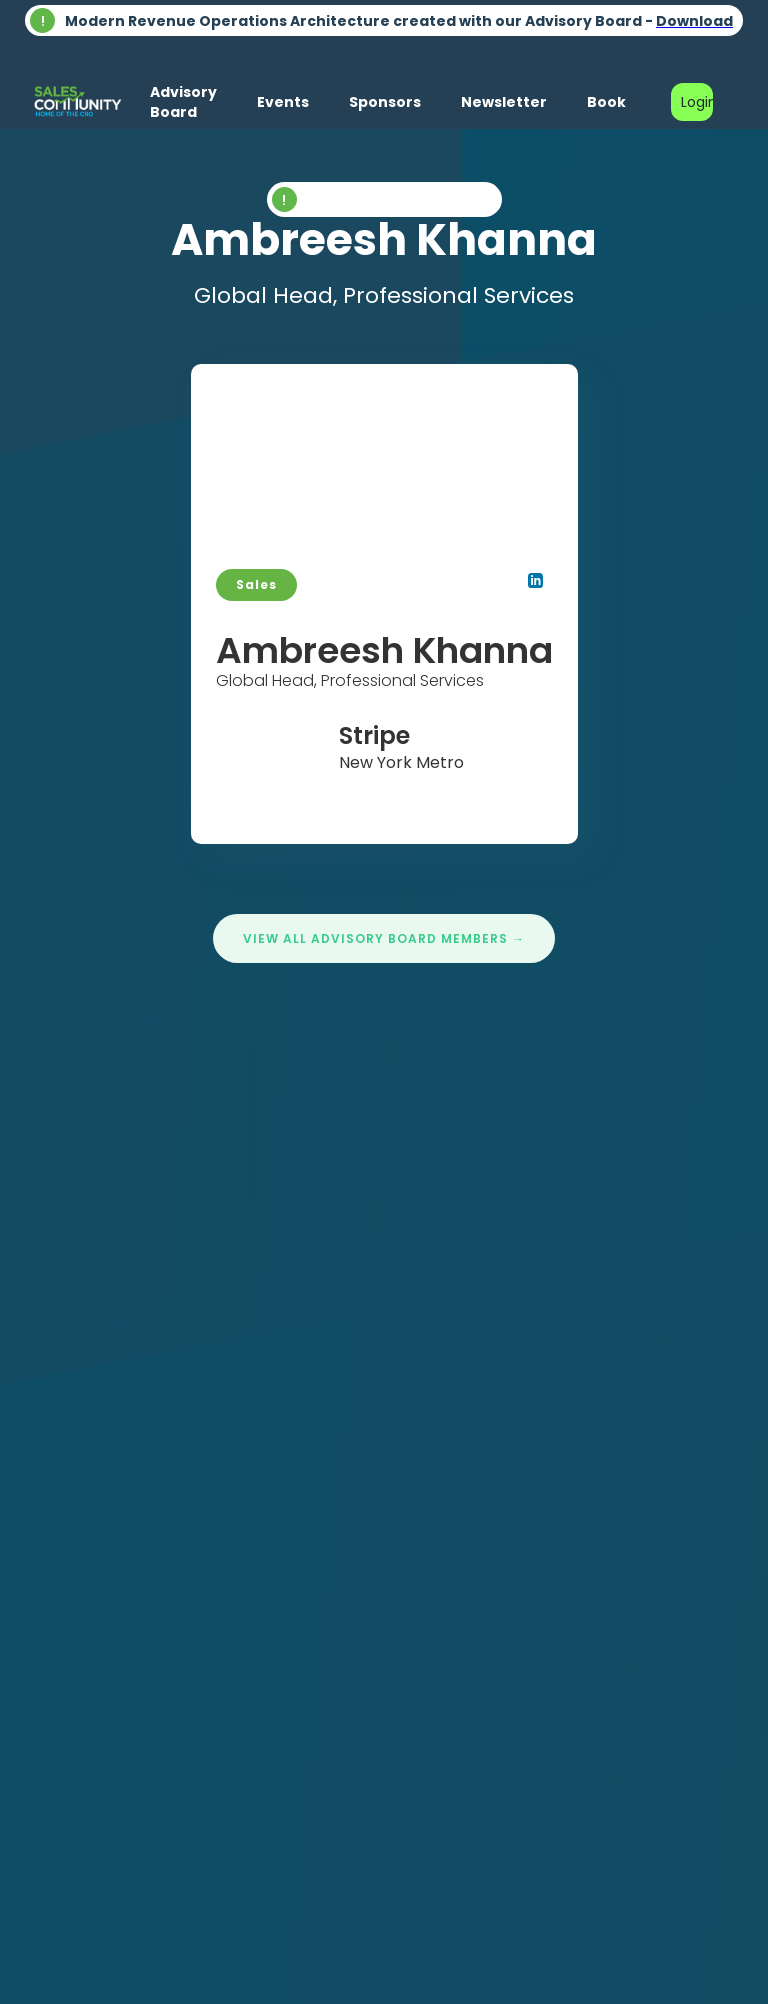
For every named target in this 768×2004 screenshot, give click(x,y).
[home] (77, 102)
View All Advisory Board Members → (384, 938)
